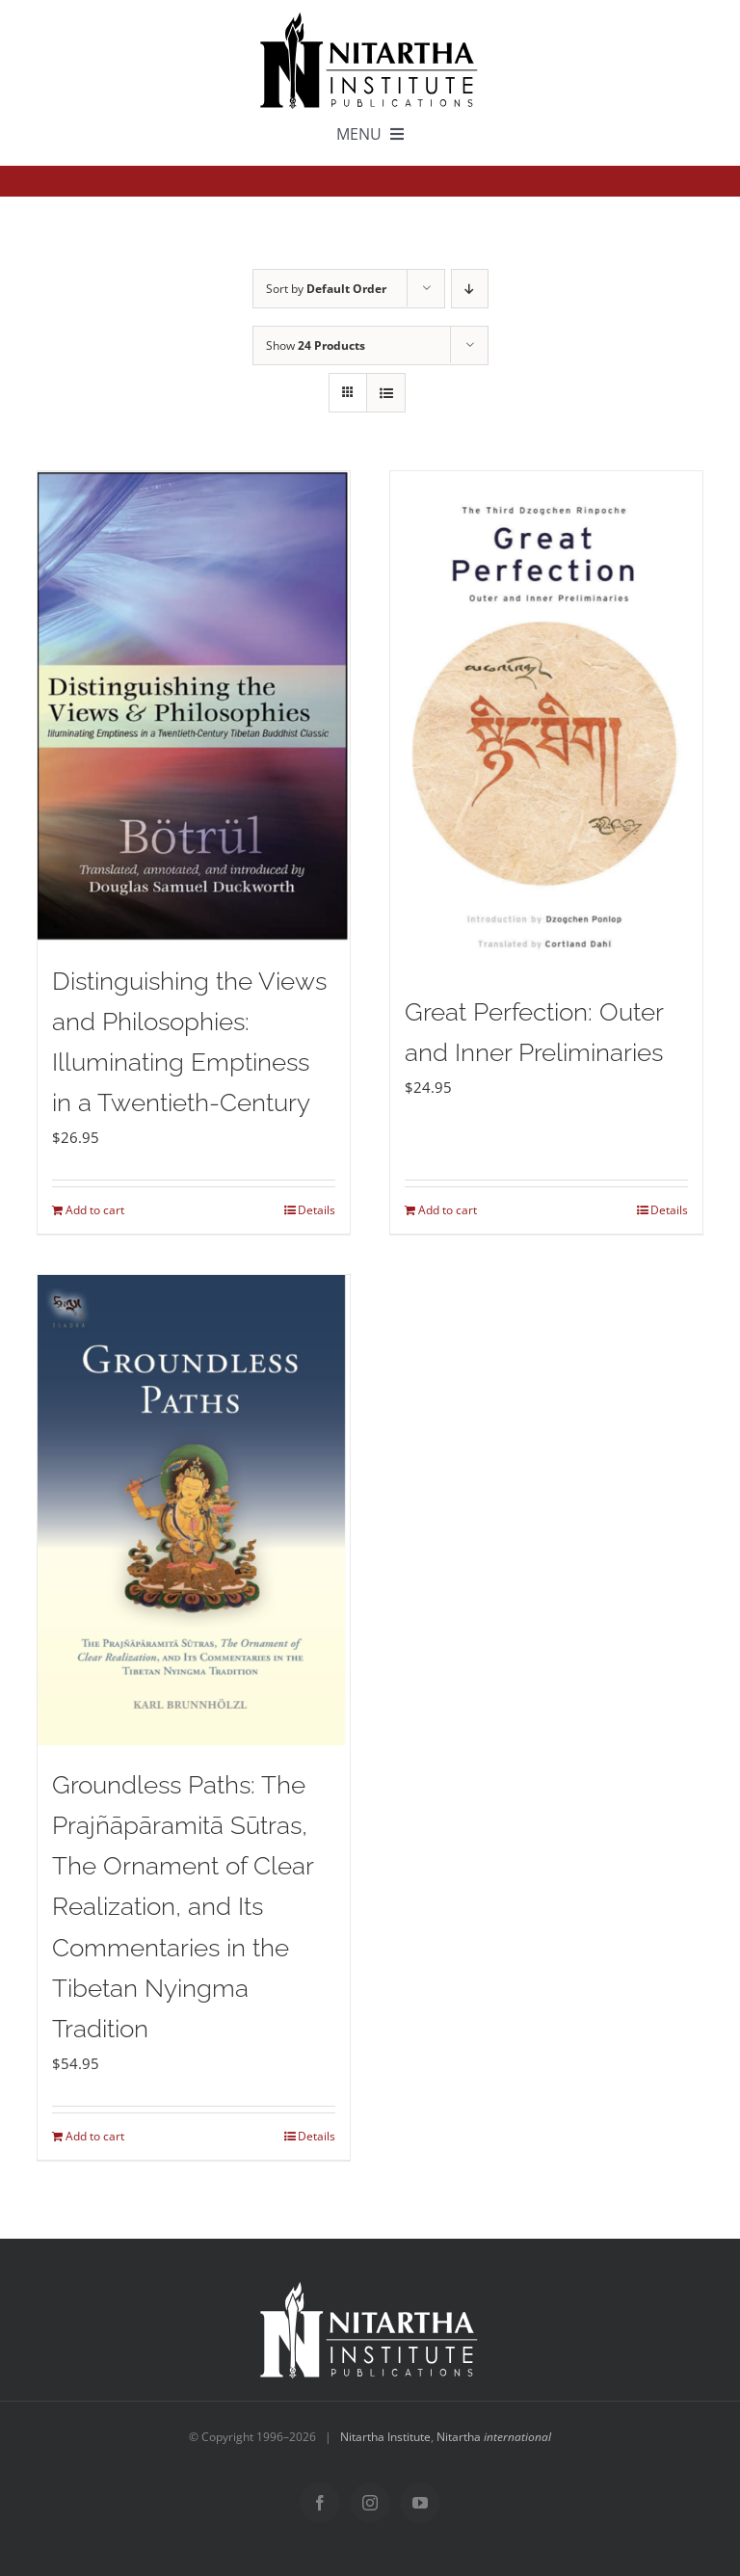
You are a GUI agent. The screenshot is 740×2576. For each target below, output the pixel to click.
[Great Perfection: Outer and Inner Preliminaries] (546, 721)
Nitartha (493, 2437)
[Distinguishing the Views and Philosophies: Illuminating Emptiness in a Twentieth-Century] (194, 706)
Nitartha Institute (385, 2437)
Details (316, 1210)
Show (315, 345)
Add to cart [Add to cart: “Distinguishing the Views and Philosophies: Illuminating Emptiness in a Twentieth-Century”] (95, 1210)
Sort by (326, 288)
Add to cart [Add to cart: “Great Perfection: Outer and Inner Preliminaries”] (447, 1210)
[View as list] (386, 393)
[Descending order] (470, 288)
